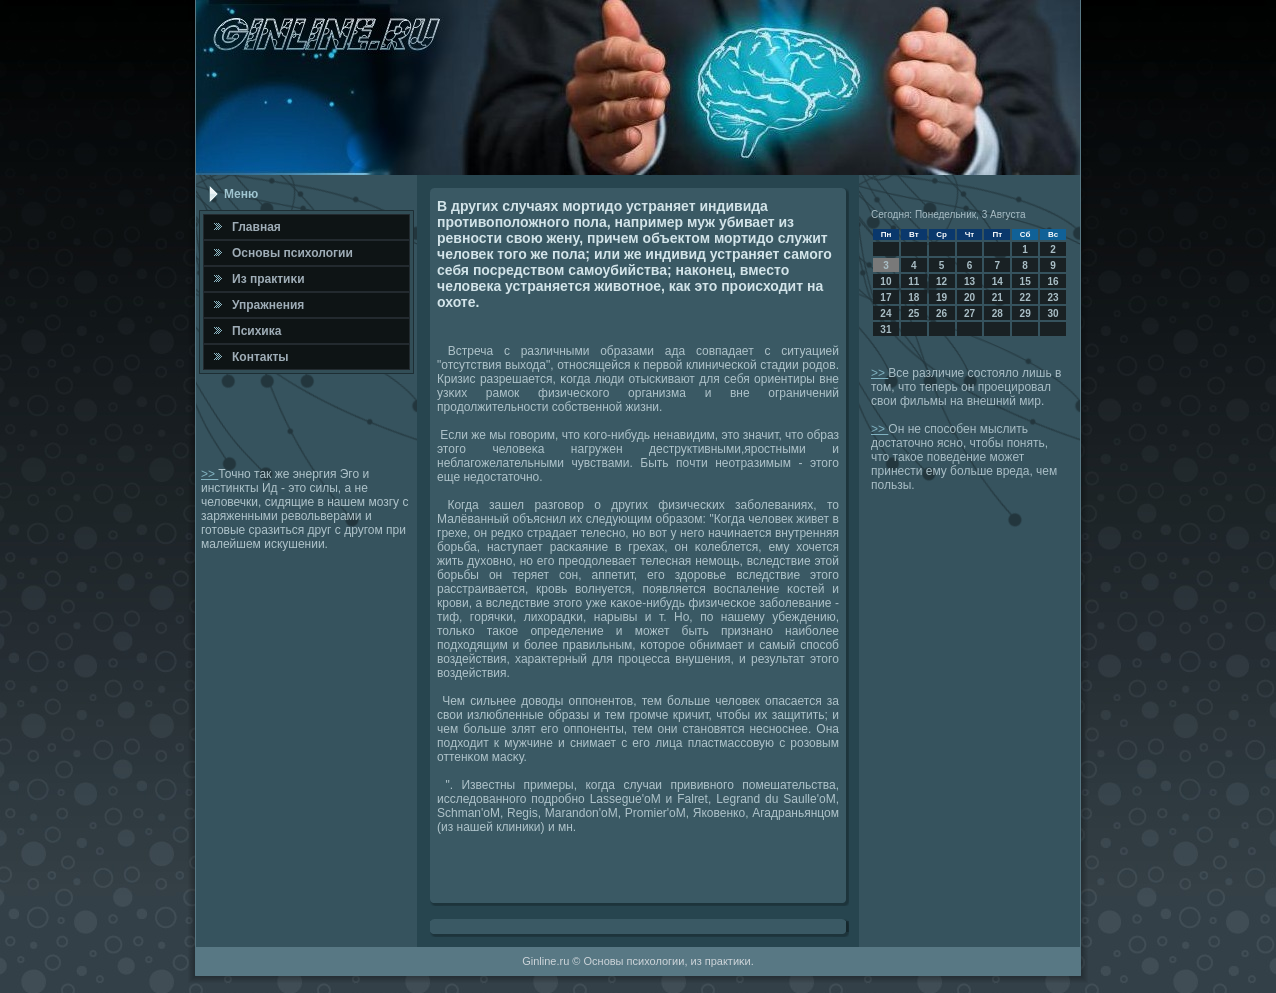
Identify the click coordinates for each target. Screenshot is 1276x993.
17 (885, 297)
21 (997, 297)
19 (941, 297)
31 (885, 329)
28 (997, 313)
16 (1052, 281)
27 (969, 313)
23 (1052, 297)
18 (913, 297)
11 (913, 281)
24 (885, 313)
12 (941, 281)
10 (885, 281)
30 (1052, 313)
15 (1025, 281)
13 (969, 281)
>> (209, 474)
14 (997, 281)
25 (913, 313)
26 (941, 313)
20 (969, 297)
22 (1025, 297)
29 (1025, 313)
